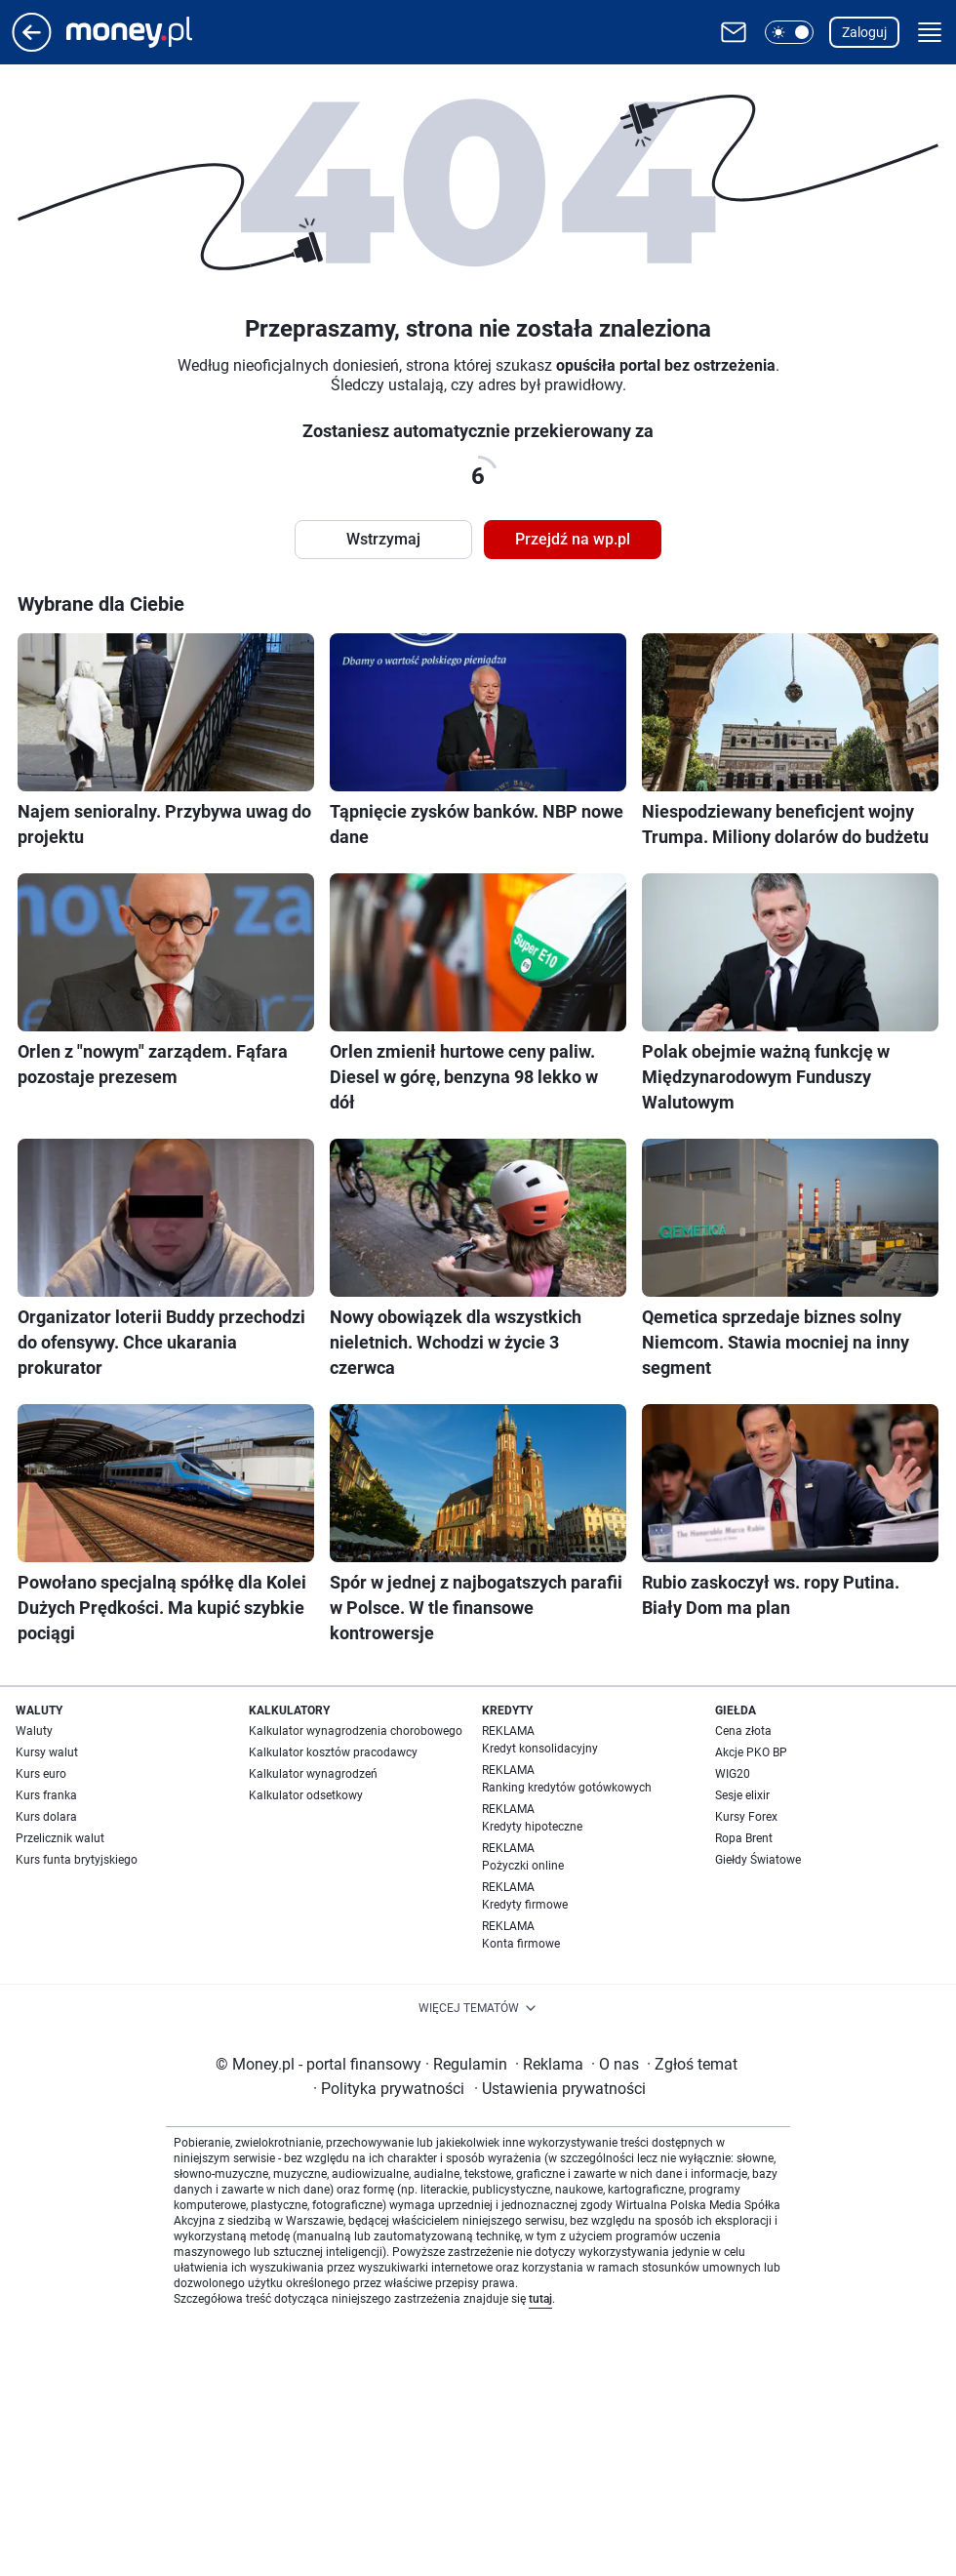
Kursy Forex (746, 1817)
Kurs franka (46, 1795)
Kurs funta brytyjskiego (77, 1860)
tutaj (540, 2299)
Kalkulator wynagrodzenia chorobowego (355, 1731)
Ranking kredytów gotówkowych (567, 1787)
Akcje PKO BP (751, 1752)
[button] (789, 32)
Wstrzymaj (383, 539)
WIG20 (732, 1774)
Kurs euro (41, 1774)
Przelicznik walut (60, 1838)
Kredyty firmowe (525, 1905)
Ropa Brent (744, 1838)
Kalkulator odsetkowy (306, 1795)
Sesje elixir (742, 1795)
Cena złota (743, 1731)
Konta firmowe (521, 1944)
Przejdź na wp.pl (572, 539)
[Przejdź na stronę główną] (32, 46)
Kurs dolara (46, 1817)
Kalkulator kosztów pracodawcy (333, 1752)
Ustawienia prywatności (560, 2088)
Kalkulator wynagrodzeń (313, 1774)
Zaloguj (864, 32)
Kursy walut (47, 1752)
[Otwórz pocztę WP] (733, 32)
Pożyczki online (523, 1865)
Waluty (34, 1731)
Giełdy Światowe (758, 1860)
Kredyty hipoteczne (532, 1826)
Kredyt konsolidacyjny (540, 1748)
